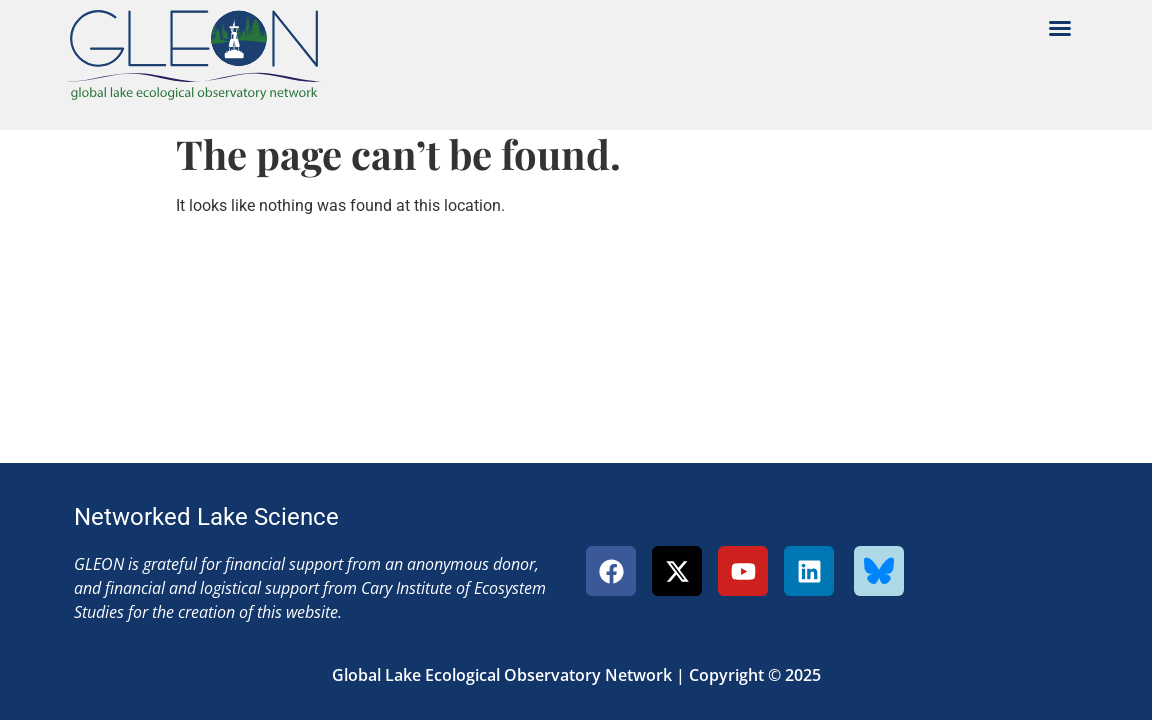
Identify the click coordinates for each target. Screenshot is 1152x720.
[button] (1060, 28)
